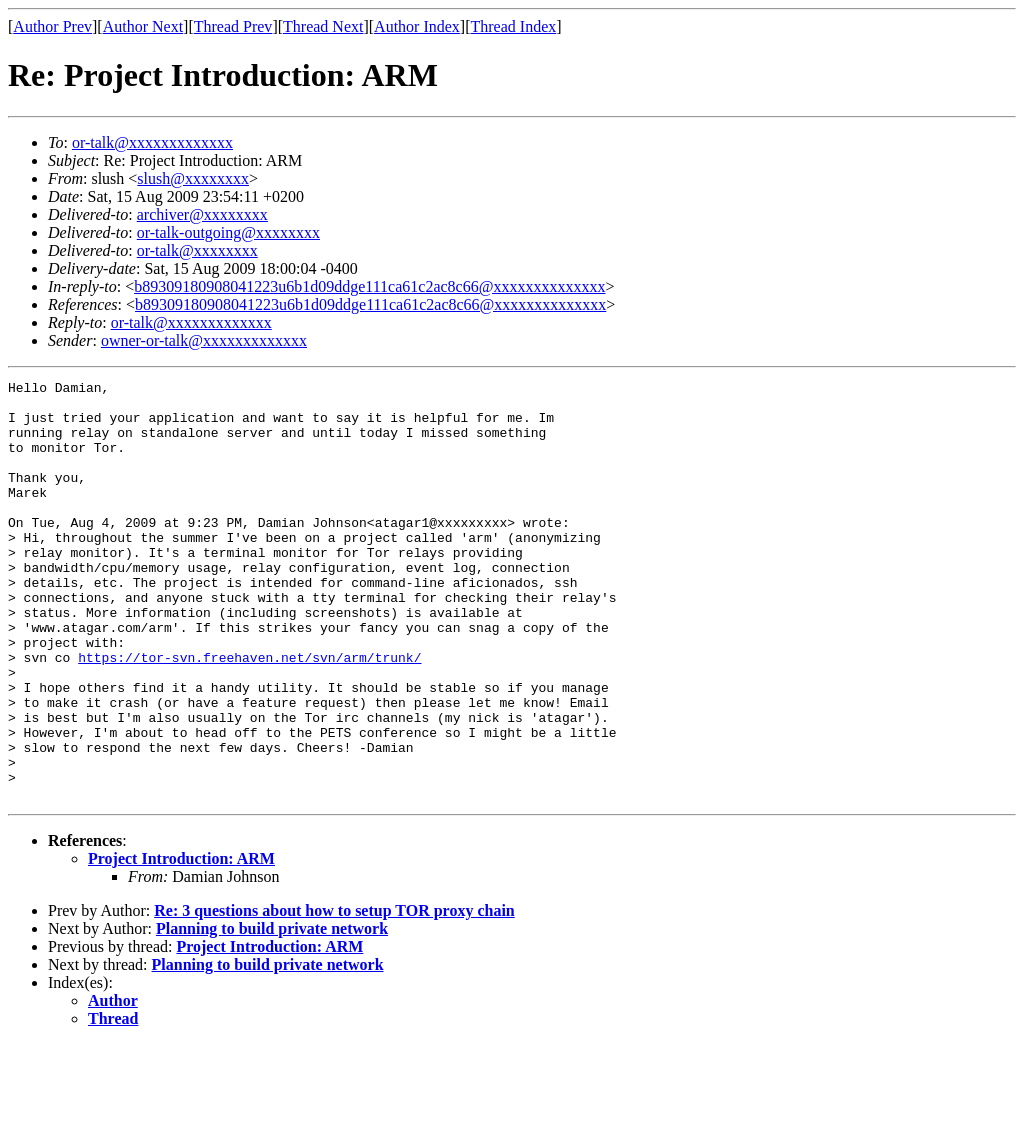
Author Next (143, 26)
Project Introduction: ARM (181, 942)
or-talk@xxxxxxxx (197, 250)
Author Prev (52, 26)
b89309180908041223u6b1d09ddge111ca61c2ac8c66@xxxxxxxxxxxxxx (369, 286)
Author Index (417, 26)
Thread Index (514, 26)
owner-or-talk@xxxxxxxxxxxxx (204, 340)
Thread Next (323, 26)
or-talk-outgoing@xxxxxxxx (228, 232)
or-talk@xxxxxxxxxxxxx (152, 142)
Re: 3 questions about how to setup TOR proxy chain (334, 994)
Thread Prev (233, 26)
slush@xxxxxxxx (193, 178)
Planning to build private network (272, 1012)
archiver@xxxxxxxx (202, 214)
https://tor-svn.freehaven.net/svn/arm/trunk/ (249, 714)
